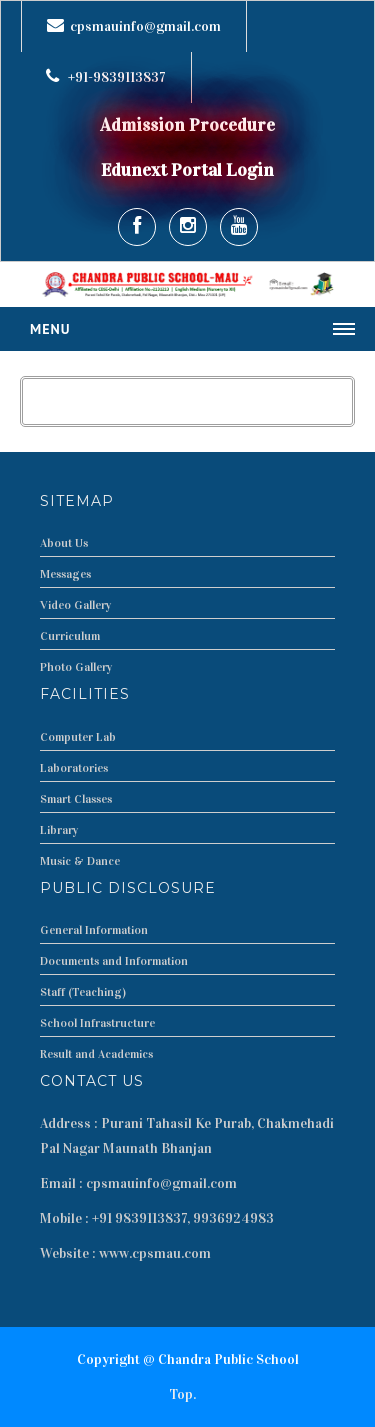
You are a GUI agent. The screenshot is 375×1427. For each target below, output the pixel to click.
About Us (64, 543)
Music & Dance (80, 861)
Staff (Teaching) (83, 992)
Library (59, 830)
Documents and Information (114, 961)
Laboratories (74, 768)
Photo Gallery (76, 667)
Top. (182, 1394)
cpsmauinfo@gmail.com (145, 26)
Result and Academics (96, 1054)
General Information (94, 930)
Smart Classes (76, 799)
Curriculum (70, 636)
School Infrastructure (97, 1023)
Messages (65, 574)
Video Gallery (76, 605)
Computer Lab (78, 737)
